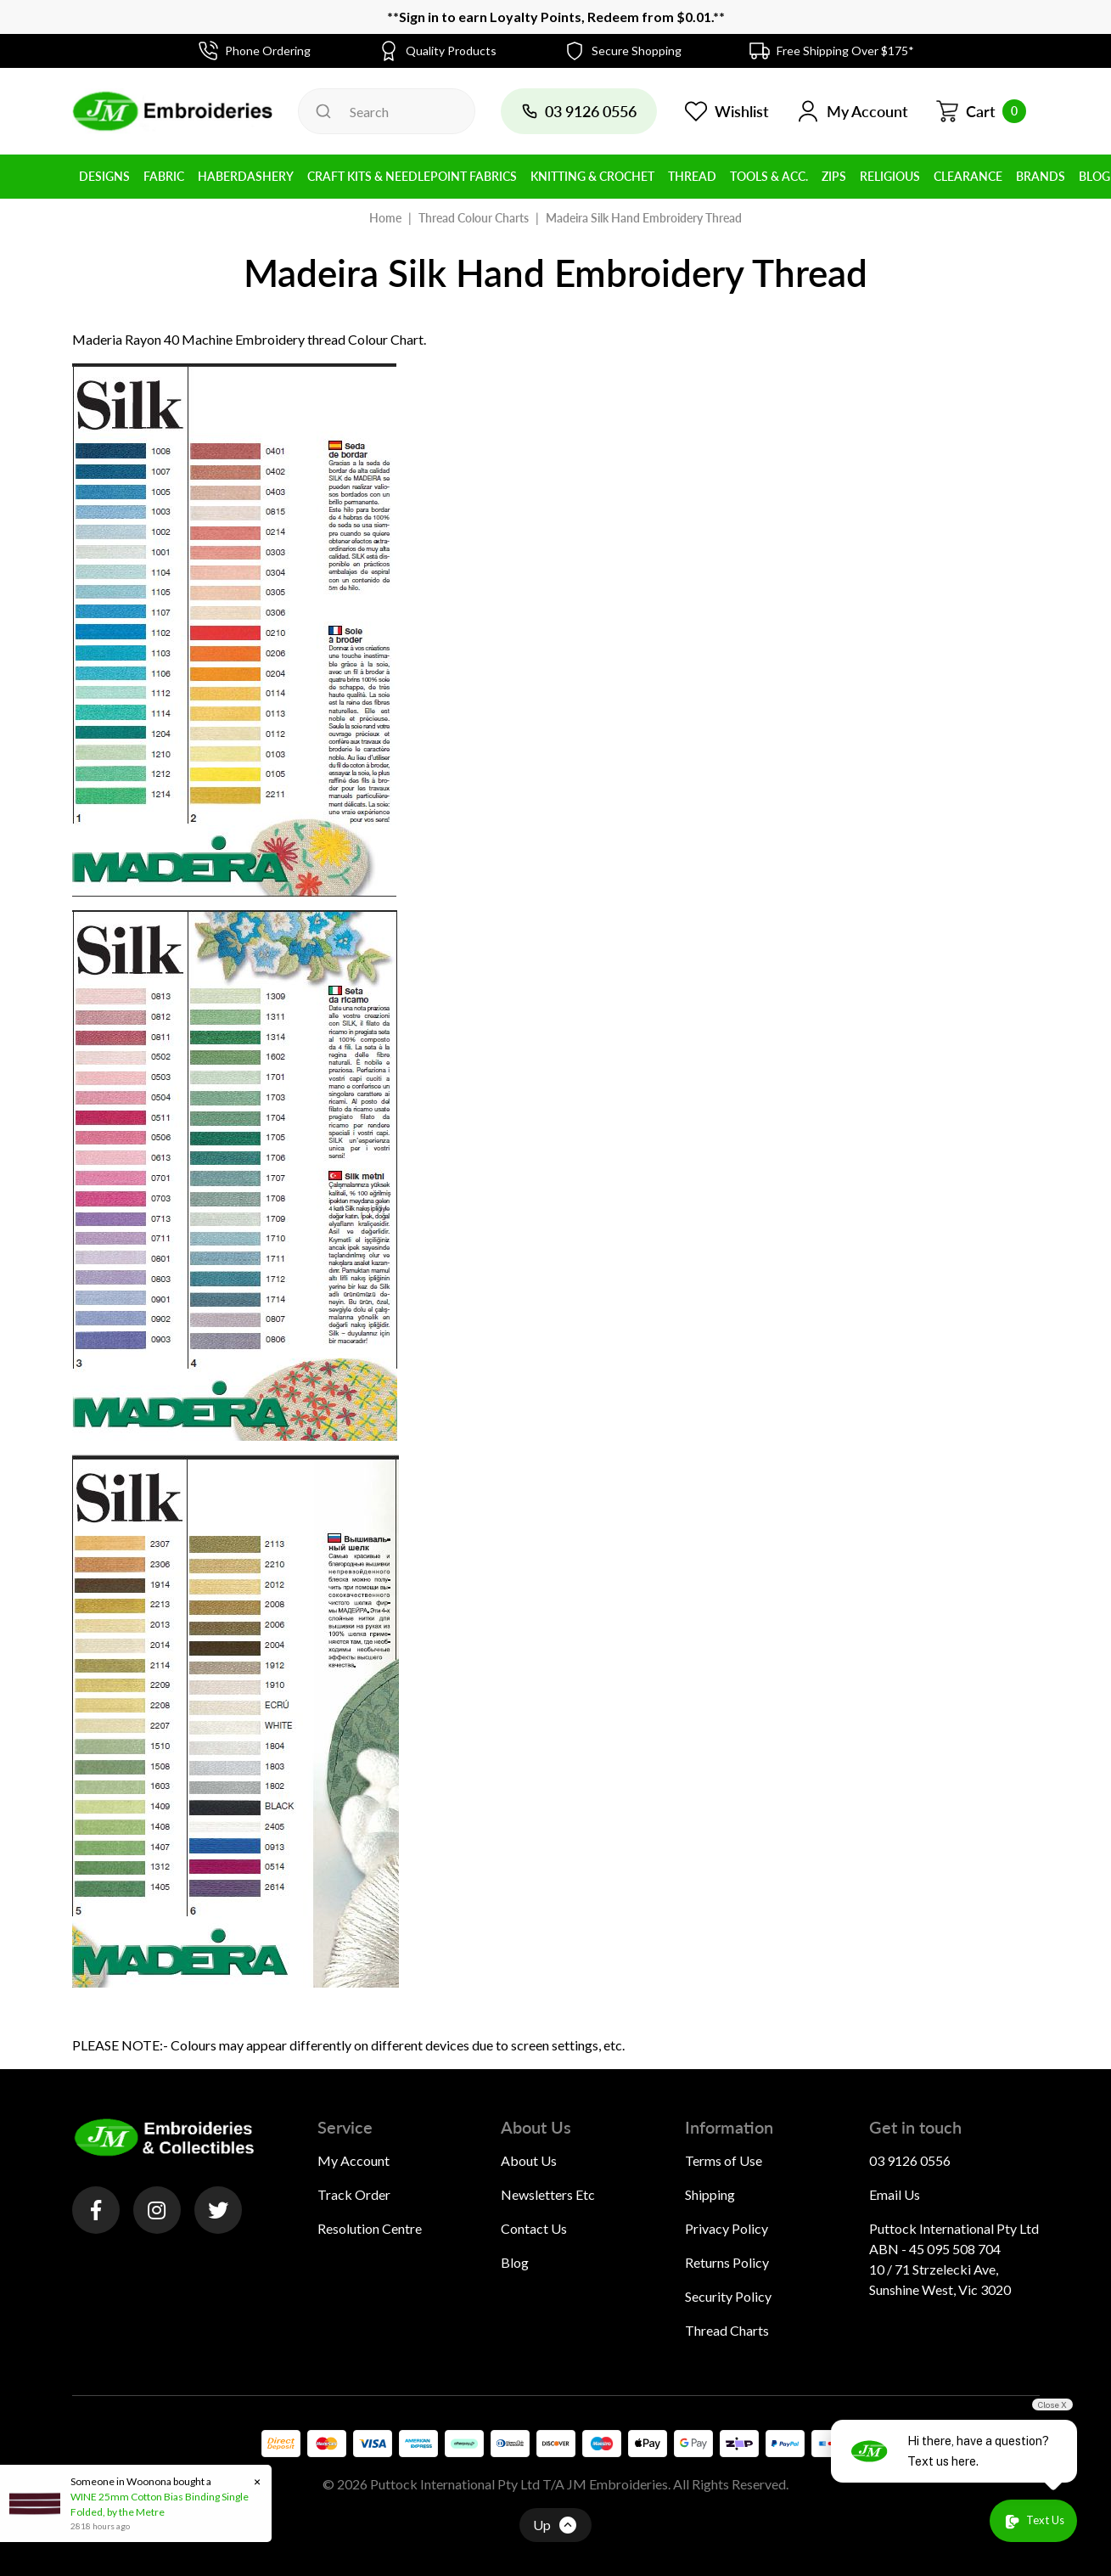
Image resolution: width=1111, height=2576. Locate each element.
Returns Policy (727, 2262)
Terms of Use (723, 2160)
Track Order (353, 2194)
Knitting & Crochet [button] (592, 176)
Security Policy (728, 2296)
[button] (852, 111)
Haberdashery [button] (246, 176)
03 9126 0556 (910, 2160)
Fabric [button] (163, 176)
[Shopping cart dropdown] (981, 111)
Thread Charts (727, 2330)
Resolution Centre (369, 2228)
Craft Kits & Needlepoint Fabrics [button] (412, 176)
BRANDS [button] (1040, 176)
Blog (515, 2262)
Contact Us (534, 2228)
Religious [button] (890, 176)
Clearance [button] (968, 176)
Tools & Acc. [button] (769, 176)
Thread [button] (692, 176)
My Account (353, 2160)
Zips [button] (834, 176)
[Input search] (386, 111)
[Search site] (323, 111)
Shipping (710, 2194)
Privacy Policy (726, 2228)
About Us (529, 2160)
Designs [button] (104, 176)
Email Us (894, 2194)
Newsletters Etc (548, 2194)
